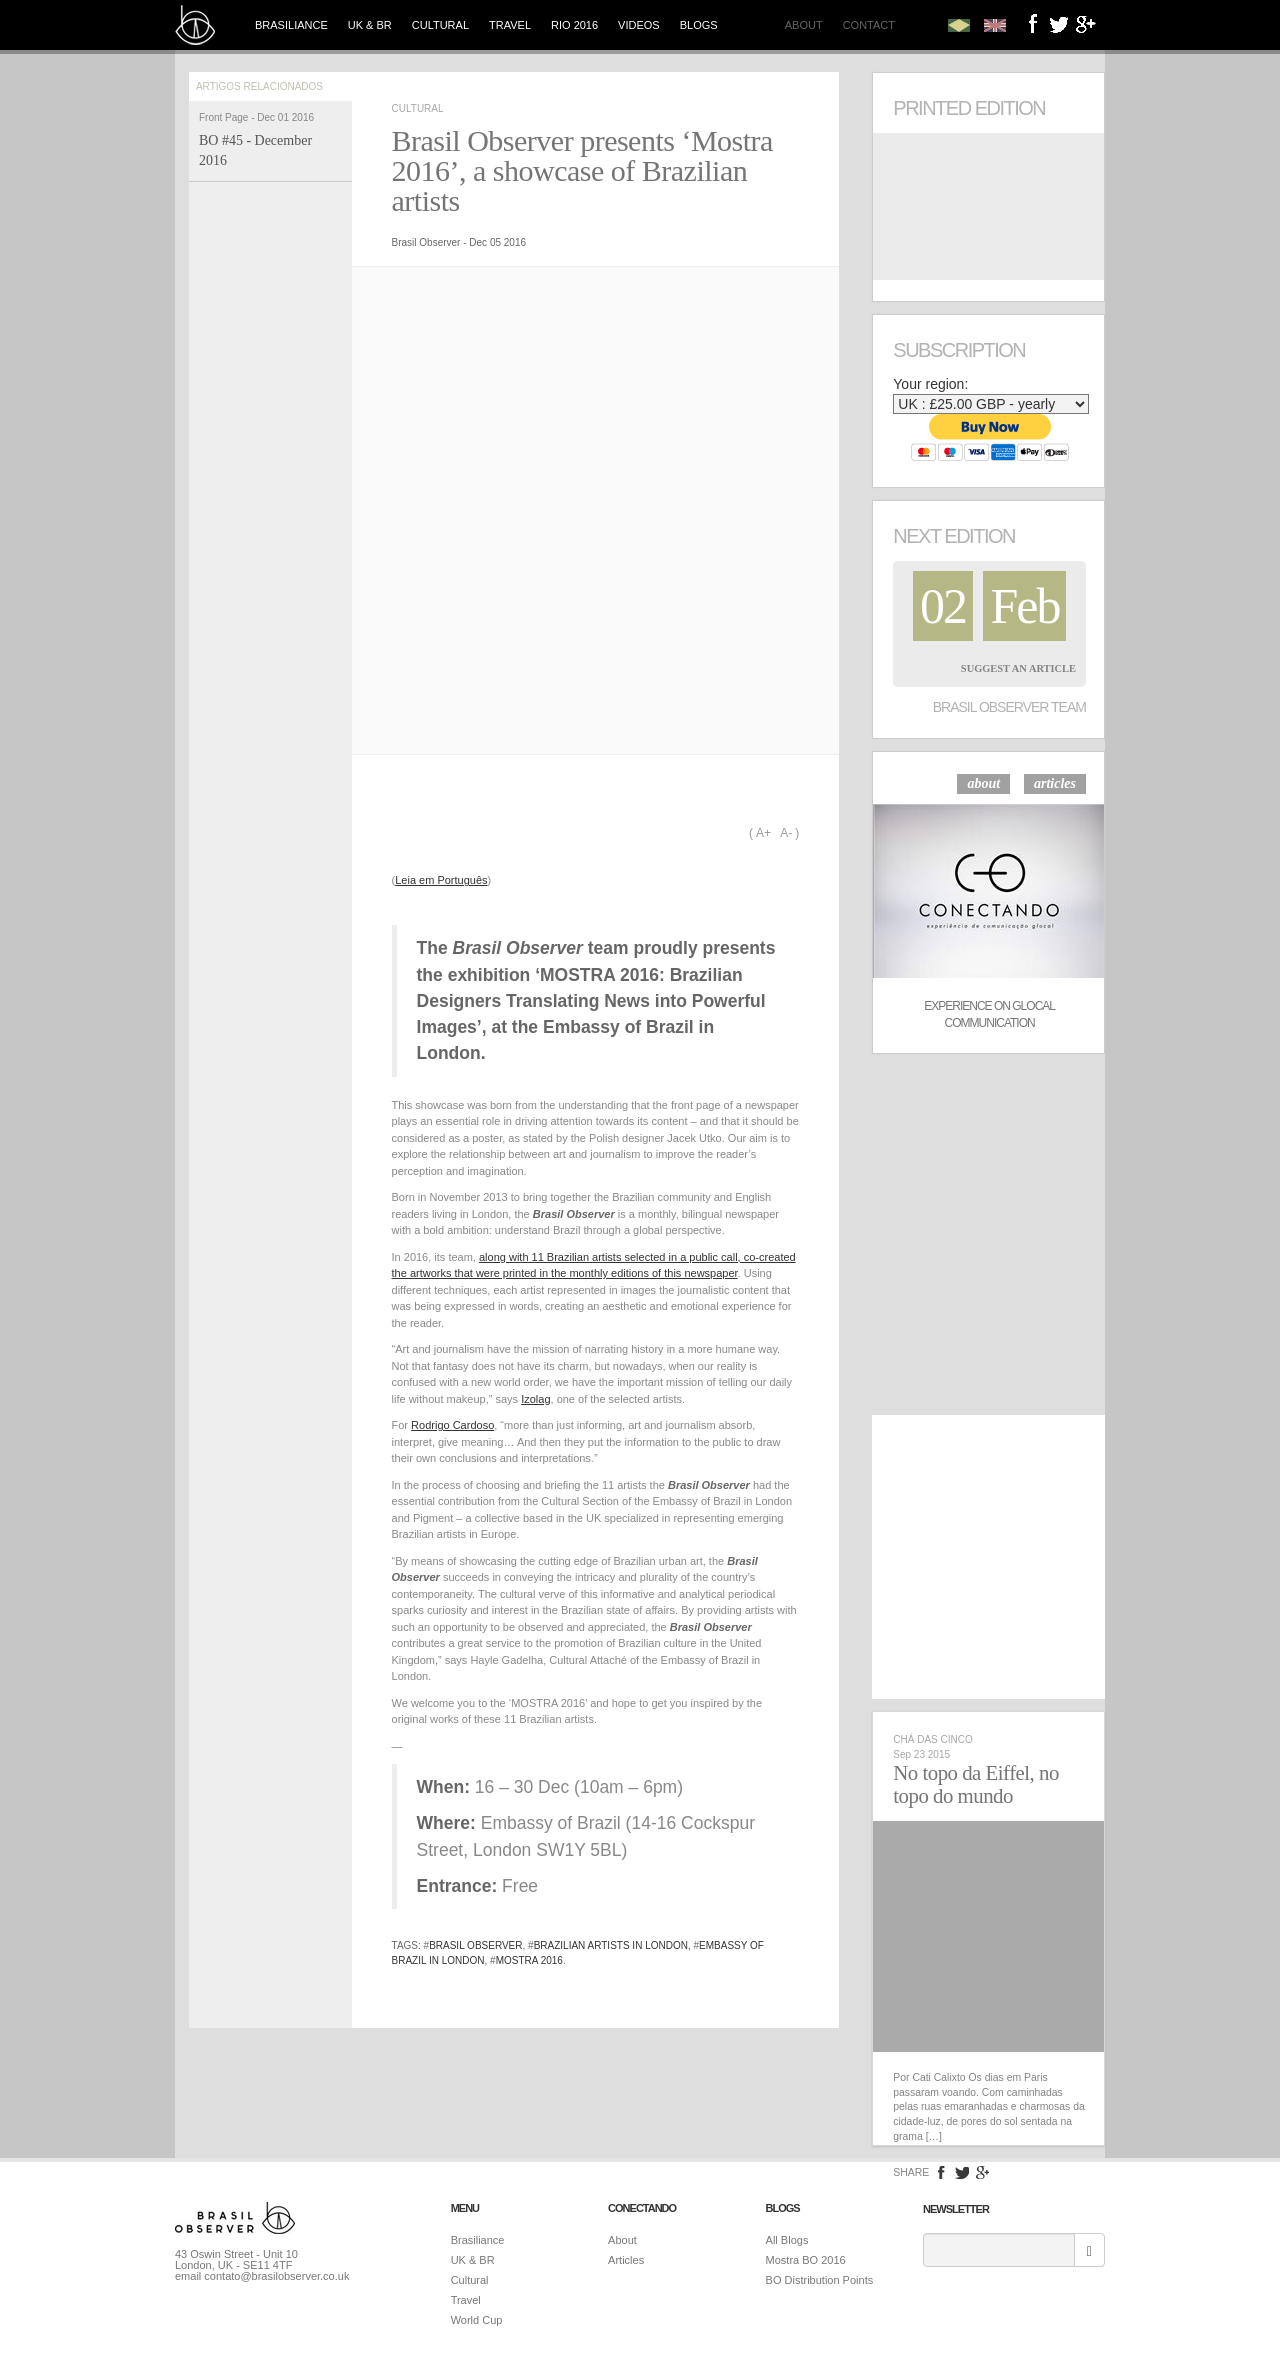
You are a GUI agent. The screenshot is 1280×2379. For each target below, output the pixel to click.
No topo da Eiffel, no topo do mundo (976, 1784)
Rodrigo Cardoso (452, 1425)
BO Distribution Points (820, 2280)
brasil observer (475, 1945)
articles (1055, 783)
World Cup (477, 2320)
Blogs (699, 25)
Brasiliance (291, 25)
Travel (510, 25)
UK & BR (370, 25)
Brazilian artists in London (611, 1945)
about (983, 783)
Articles (626, 2260)
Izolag (535, 1399)
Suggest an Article (1018, 668)
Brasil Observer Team (1009, 707)
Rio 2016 (574, 25)
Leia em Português (441, 880)
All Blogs (787, 2240)
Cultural (440, 25)
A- (786, 833)
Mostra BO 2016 (806, 2260)
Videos (639, 25)
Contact (869, 25)
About (804, 25)
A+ (763, 833)
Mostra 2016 (529, 1960)
